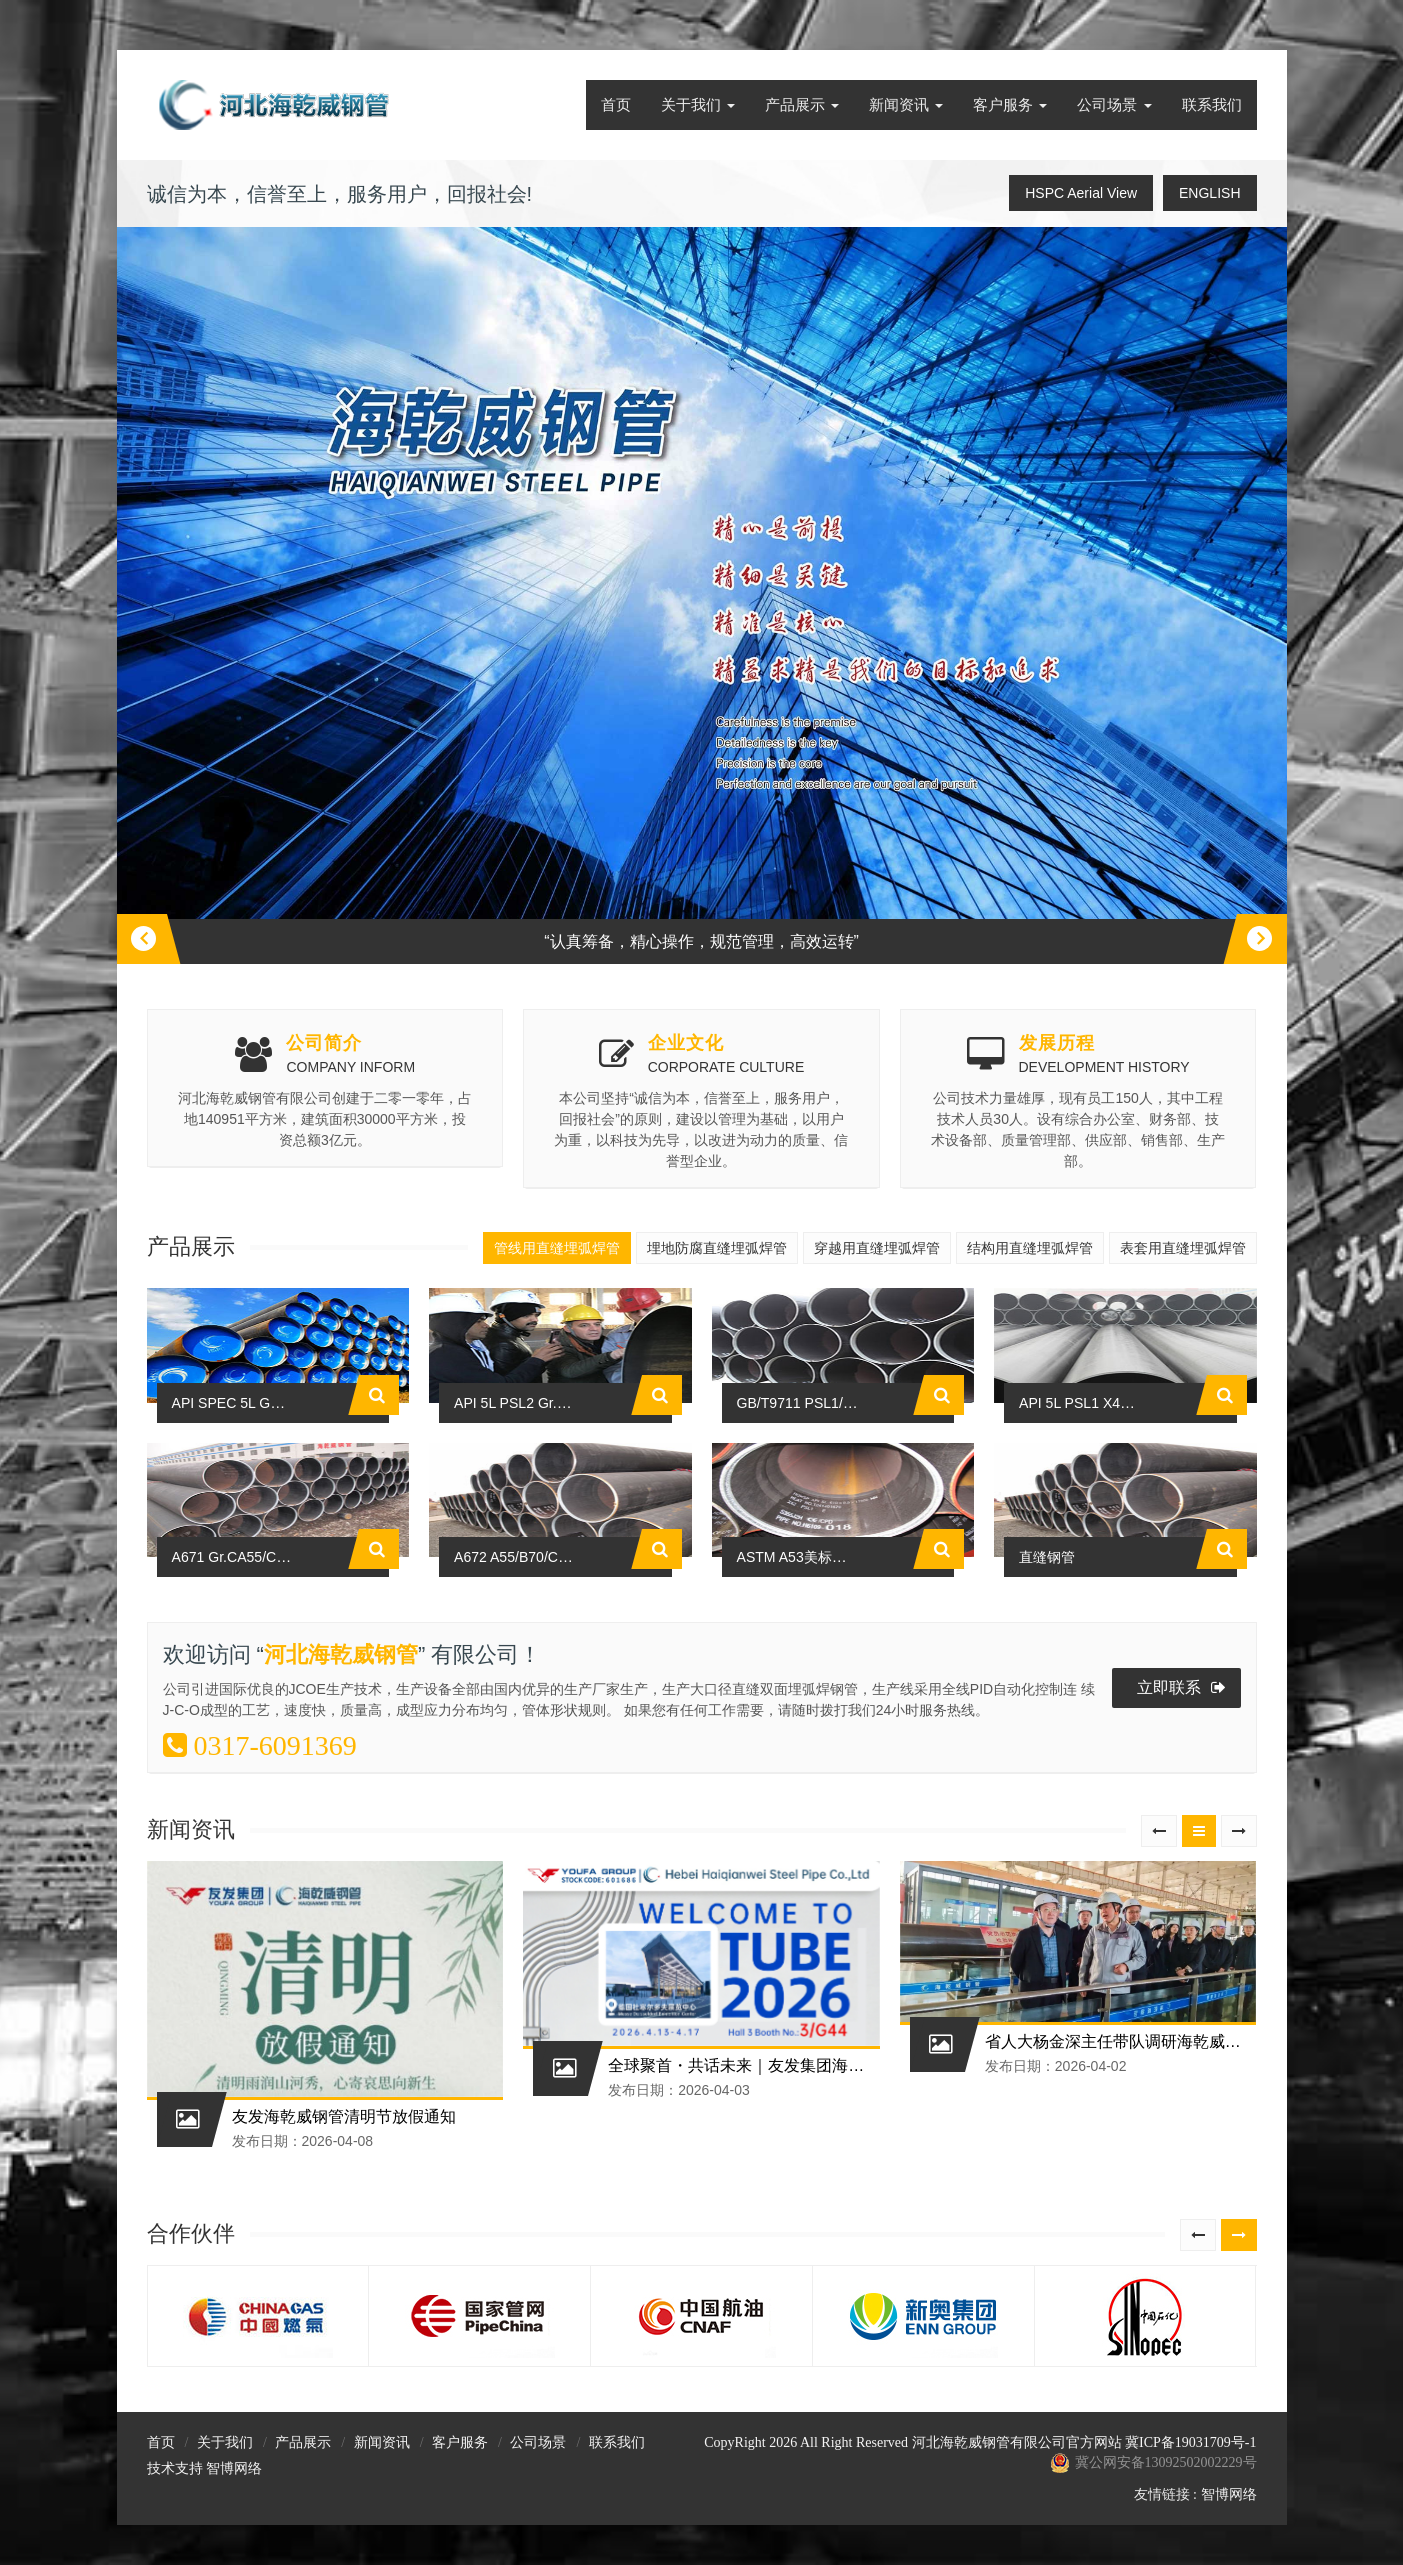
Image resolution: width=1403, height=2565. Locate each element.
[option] (702, 595)
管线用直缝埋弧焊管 (557, 1248)
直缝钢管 (1049, 1721)
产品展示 (802, 104)
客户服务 (1010, 104)
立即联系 (1181, 1853)
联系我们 (1212, 104)
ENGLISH (1209, 193)
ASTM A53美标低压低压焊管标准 (848, 1721)
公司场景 (1114, 104)
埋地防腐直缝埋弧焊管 (717, 1248)
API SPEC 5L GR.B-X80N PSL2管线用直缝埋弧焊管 (346, 1484)
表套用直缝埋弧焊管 (1183, 1248)
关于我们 (698, 104)
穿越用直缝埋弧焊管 (877, 1248)
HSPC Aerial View (1081, 193)
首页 (616, 104)
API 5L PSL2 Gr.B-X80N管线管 (557, 1484)
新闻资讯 (906, 104)
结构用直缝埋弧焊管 (1030, 1248)
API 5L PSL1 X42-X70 (1093, 1484)
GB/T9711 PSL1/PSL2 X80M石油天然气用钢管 (893, 1484)
